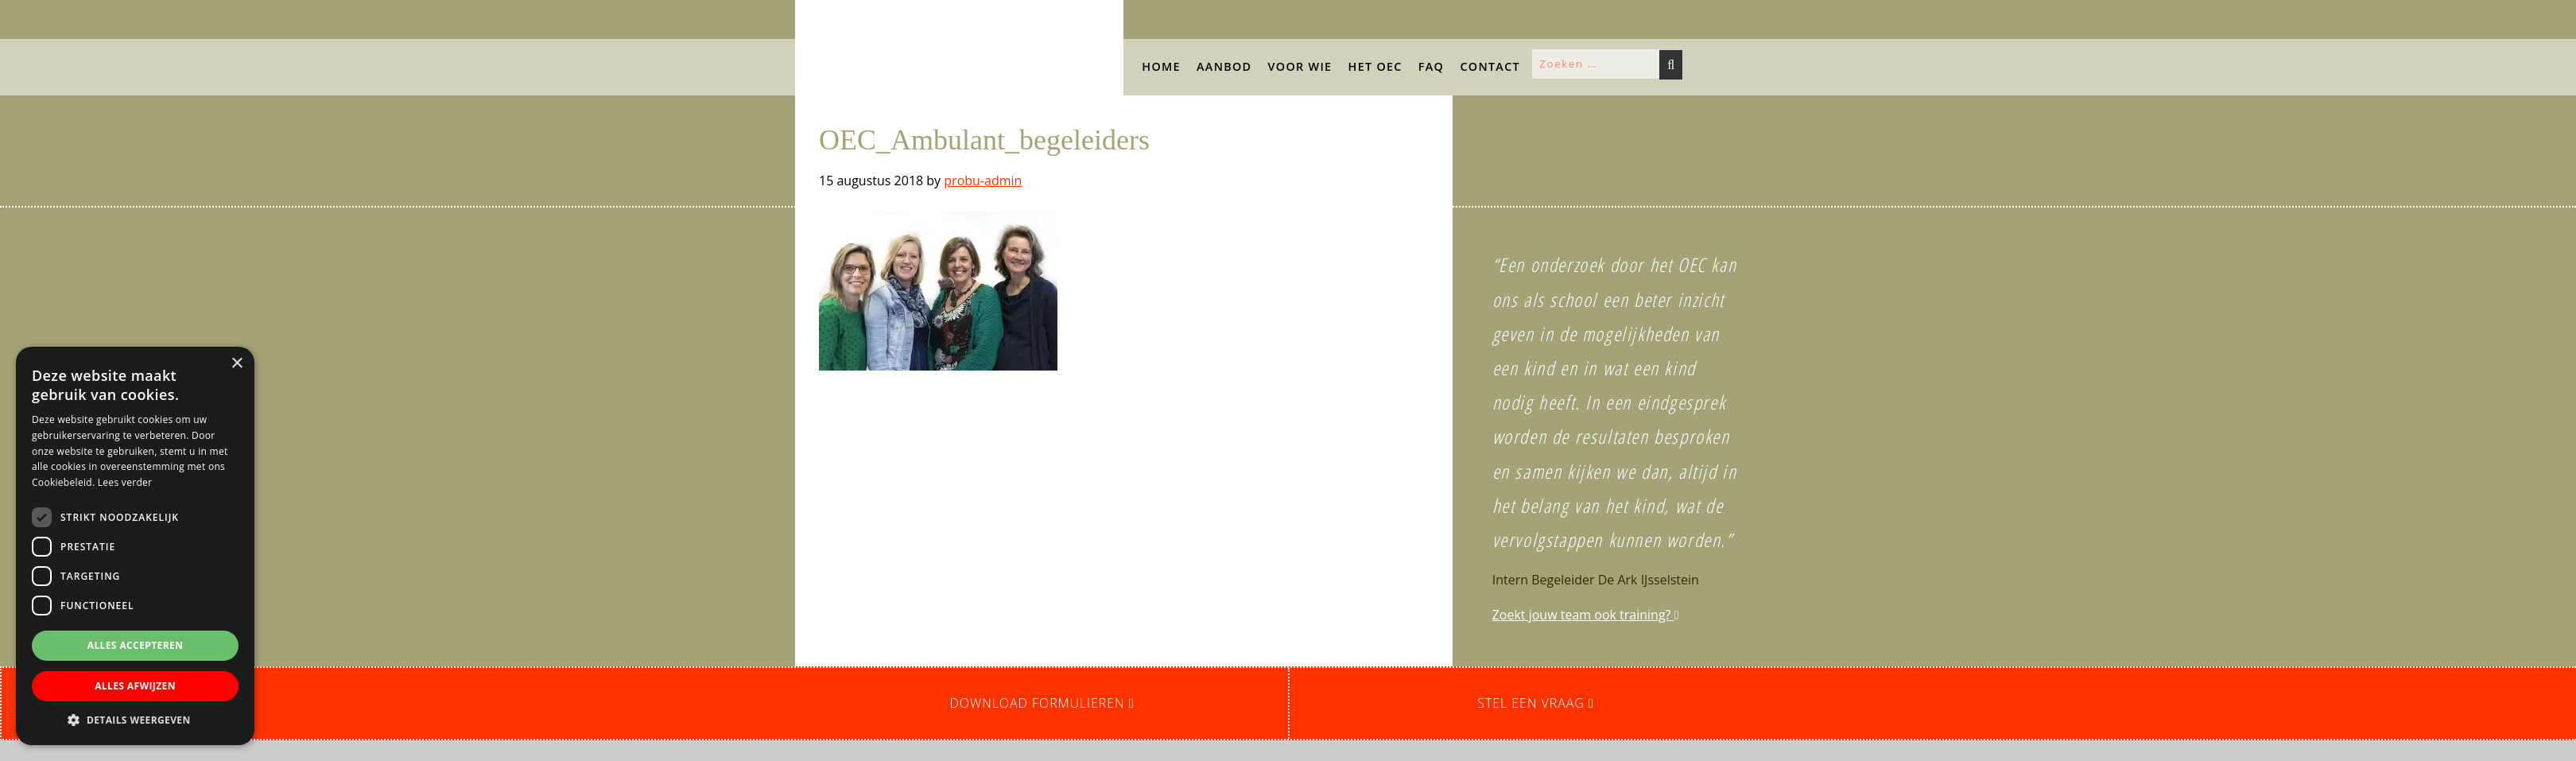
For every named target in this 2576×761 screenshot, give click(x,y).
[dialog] (135, 546)
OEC (811, 15)
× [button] (236, 364)
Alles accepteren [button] (135, 645)
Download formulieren (1041, 703)
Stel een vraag (1535, 703)
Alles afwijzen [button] (135, 686)
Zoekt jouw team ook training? (1585, 614)
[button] (193, 104)
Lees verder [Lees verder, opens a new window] (125, 482)
